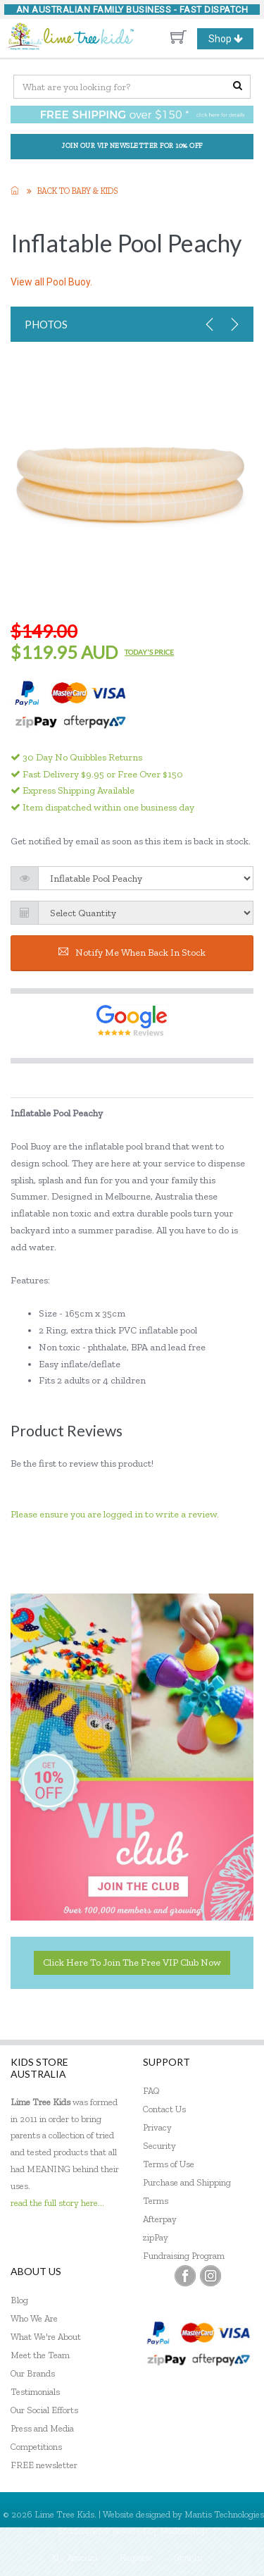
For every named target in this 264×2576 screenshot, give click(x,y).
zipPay (155, 2237)
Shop (231, 38)
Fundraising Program (184, 2255)
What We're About (46, 2336)
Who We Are (34, 2318)
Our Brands (33, 2373)
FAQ (151, 2090)
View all (51, 282)
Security (159, 2145)
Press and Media (42, 2428)
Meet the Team (40, 2355)
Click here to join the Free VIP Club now (132, 1962)
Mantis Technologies (224, 2514)
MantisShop (183, 2530)
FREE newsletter (44, 2465)
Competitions (36, 2446)
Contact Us (164, 2109)
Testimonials (35, 2391)
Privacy (157, 2127)
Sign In (188, 2557)
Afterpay (160, 2219)
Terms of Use (168, 2164)
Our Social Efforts (44, 2410)
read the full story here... (57, 2203)
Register (136, 2557)
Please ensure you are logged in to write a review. (115, 1514)
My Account (75, 2557)
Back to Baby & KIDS (77, 191)
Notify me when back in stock (132, 953)
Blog (19, 2300)
